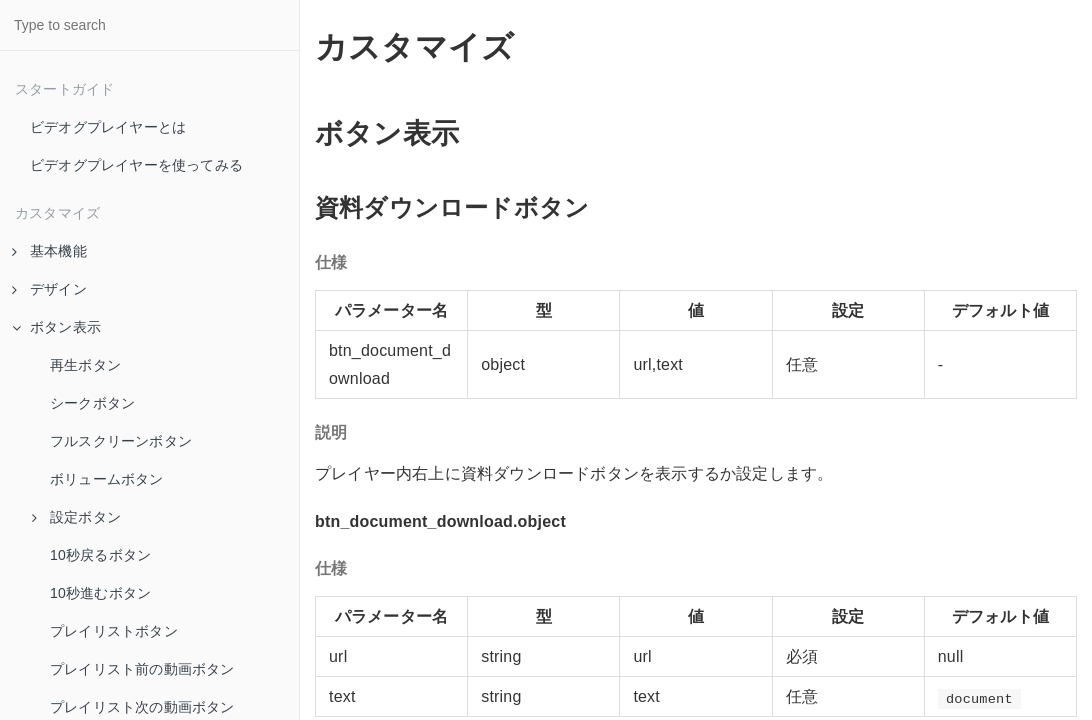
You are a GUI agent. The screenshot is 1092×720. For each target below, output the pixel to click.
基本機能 (49, 251)
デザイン (49, 289)
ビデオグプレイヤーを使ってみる (136, 165)
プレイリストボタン (114, 631)
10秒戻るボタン (100, 555)
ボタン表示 (56, 327)
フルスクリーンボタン (121, 441)
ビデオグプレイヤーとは (108, 127)
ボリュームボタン (107, 479)
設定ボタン (76, 517)
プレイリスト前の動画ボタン (142, 669)
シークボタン (92, 403)
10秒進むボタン (100, 593)
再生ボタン (85, 365)
